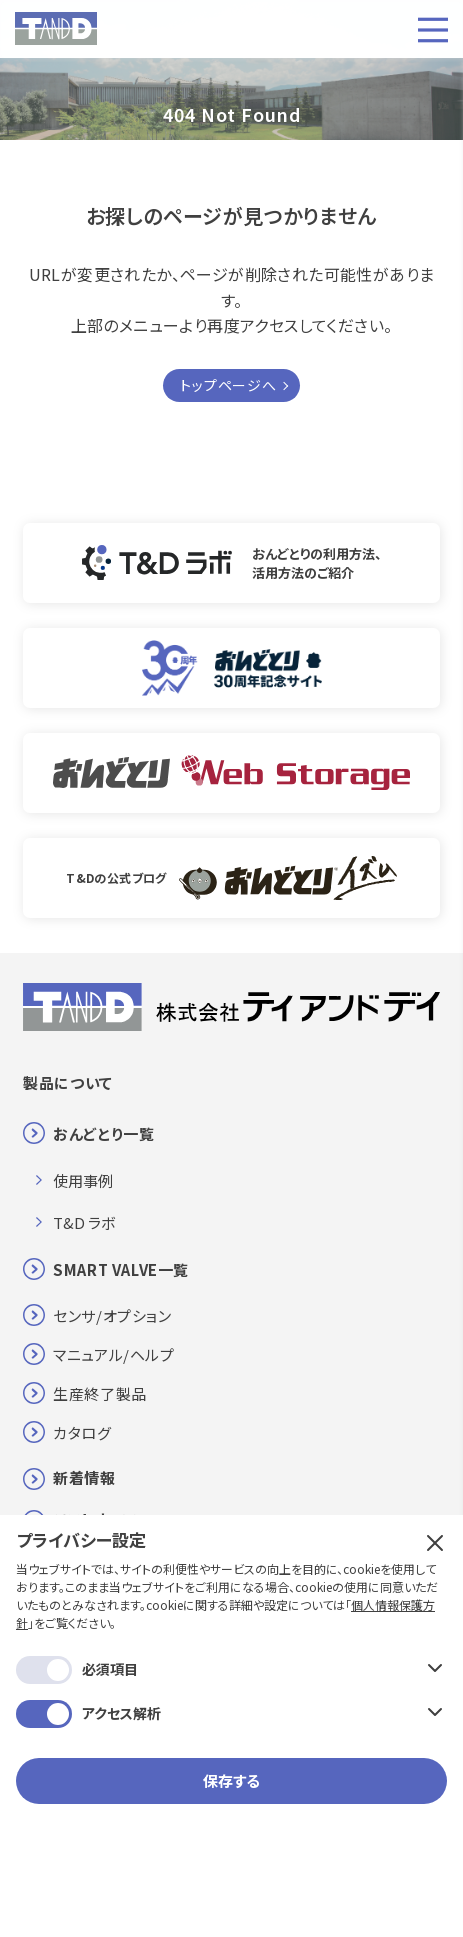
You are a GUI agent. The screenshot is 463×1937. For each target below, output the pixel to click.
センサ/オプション (112, 1315)
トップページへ (228, 385)
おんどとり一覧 (103, 1133)
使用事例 (83, 1180)
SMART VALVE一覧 (121, 1269)
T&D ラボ (84, 1222)
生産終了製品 (100, 1393)
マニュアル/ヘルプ (113, 1354)
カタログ (82, 1432)
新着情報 (84, 1477)
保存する (231, 1780)
